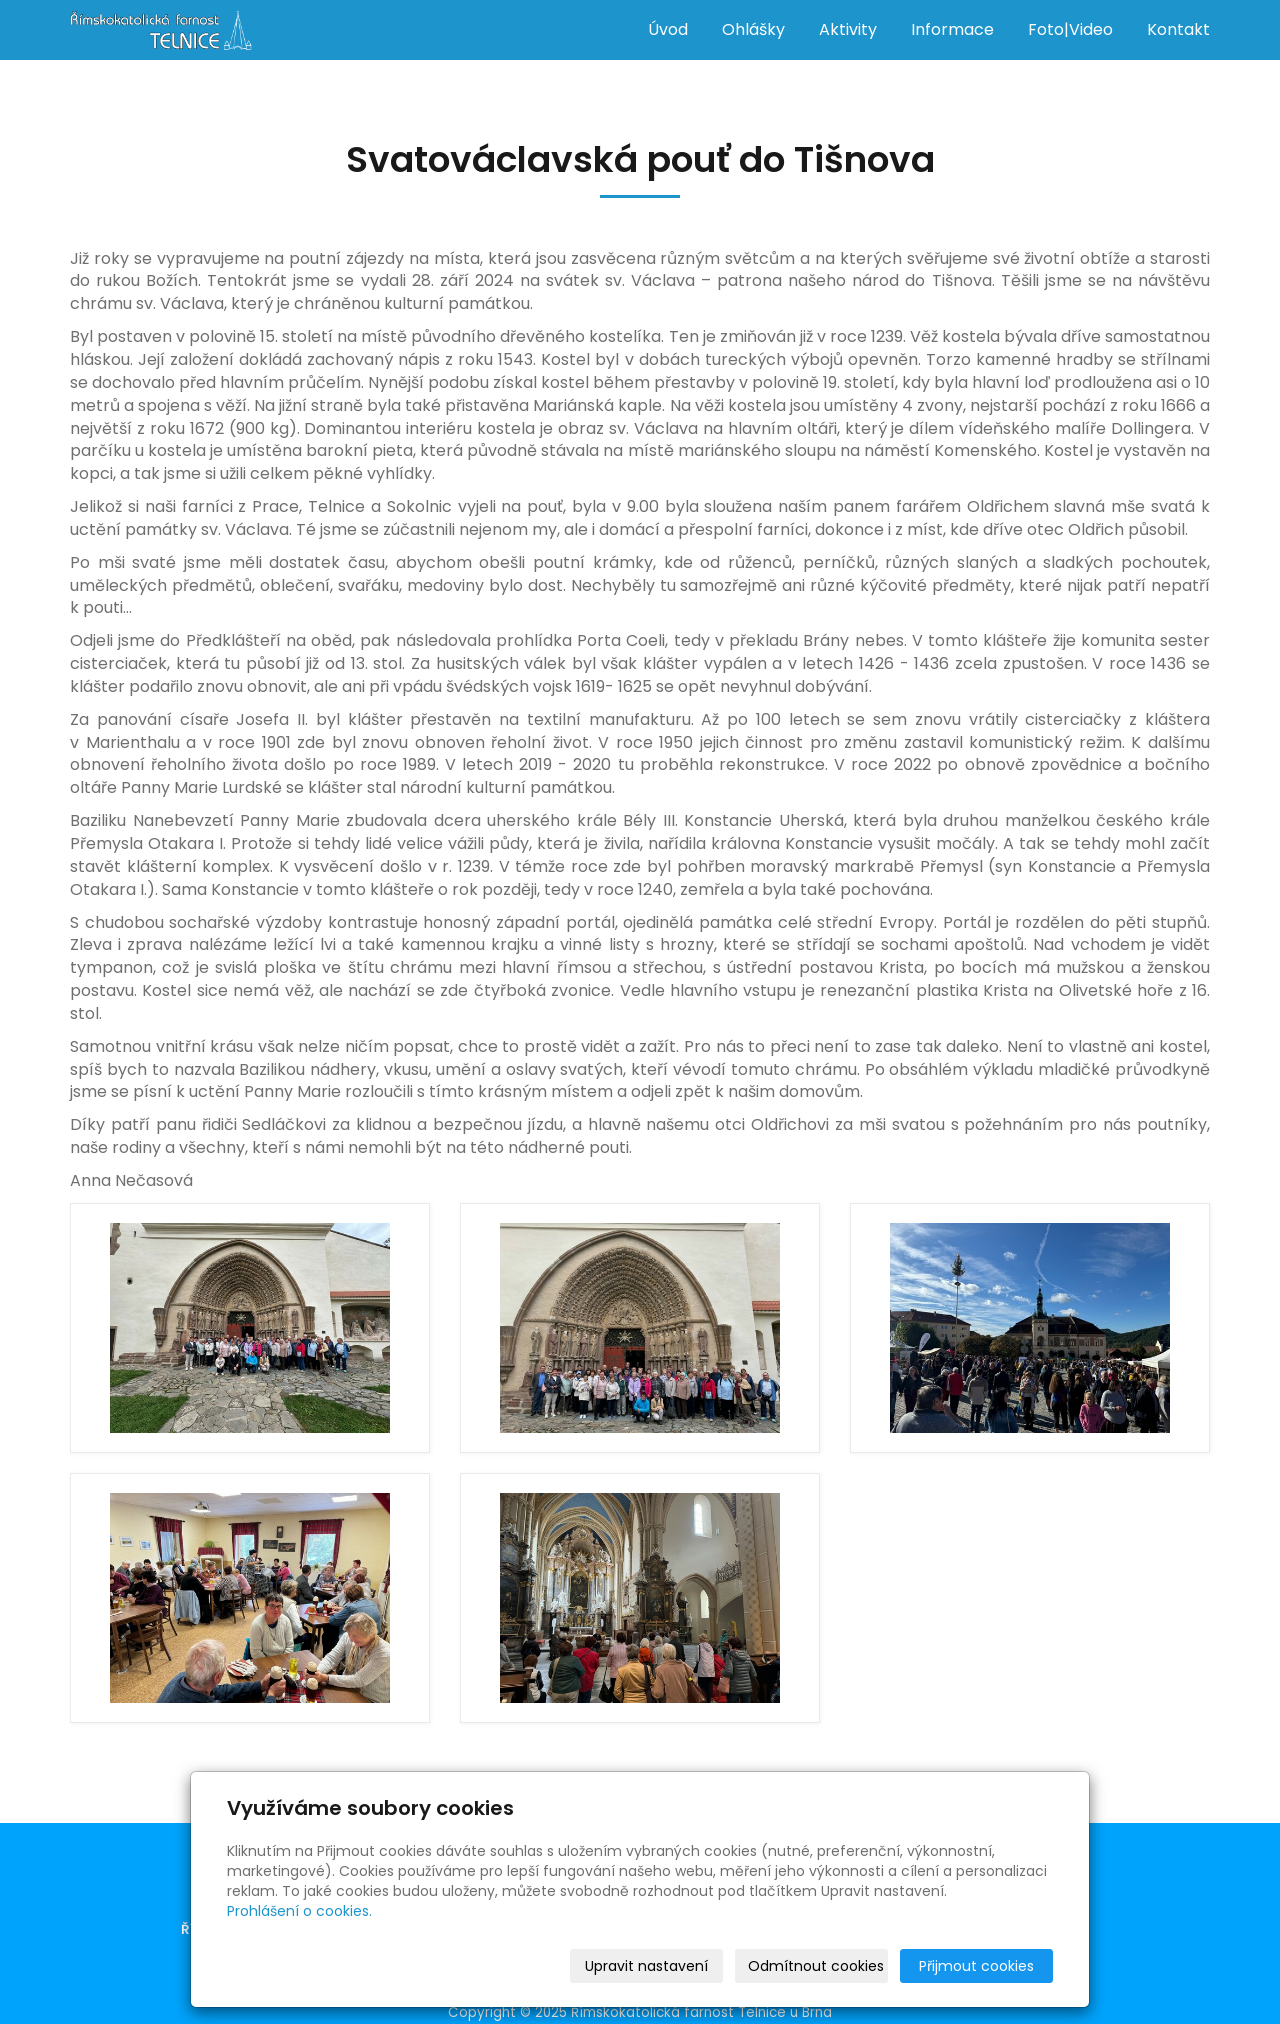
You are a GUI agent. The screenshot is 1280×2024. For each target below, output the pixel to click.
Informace (952, 29)
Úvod (668, 29)
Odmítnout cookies (816, 1966)
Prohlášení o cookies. (299, 1911)
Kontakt (1178, 29)
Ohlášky (753, 29)
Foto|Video (1070, 29)
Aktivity (848, 29)
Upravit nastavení (646, 1966)
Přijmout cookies (976, 1966)
